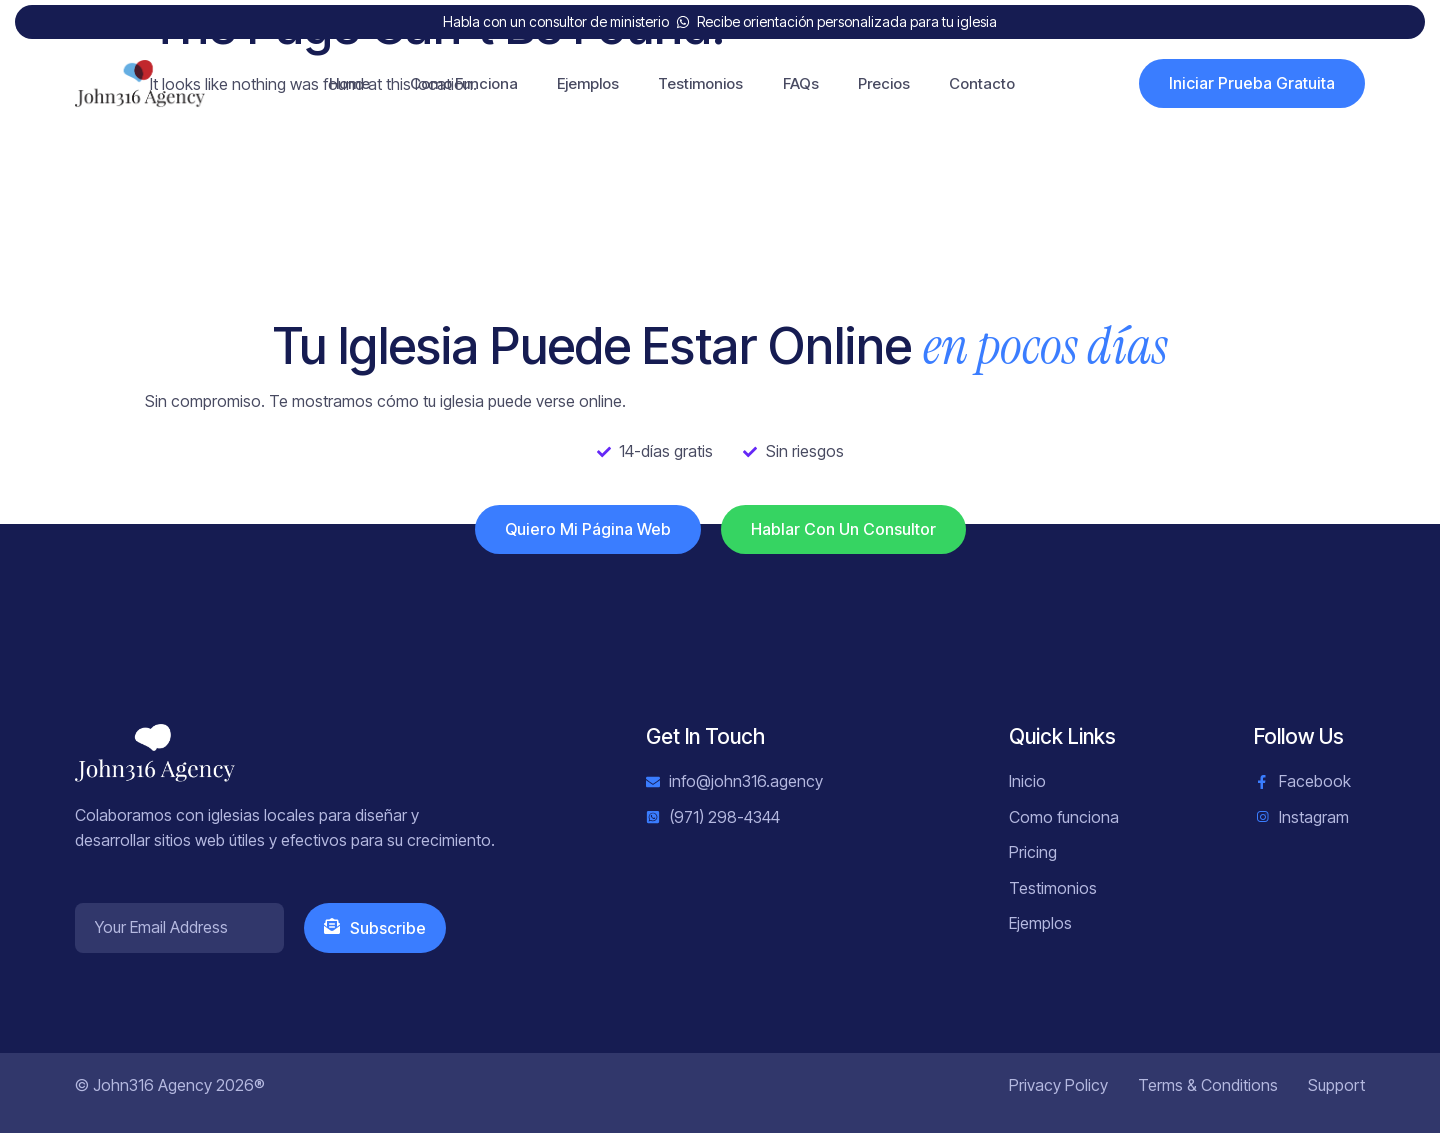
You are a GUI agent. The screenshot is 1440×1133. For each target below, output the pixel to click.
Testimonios (700, 83)
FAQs (801, 83)
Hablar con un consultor (843, 529)
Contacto (984, 83)
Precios (885, 83)
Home (347, 83)
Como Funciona (462, 83)
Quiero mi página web (588, 529)
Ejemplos (587, 83)
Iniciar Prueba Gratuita (1252, 83)
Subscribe (375, 928)
